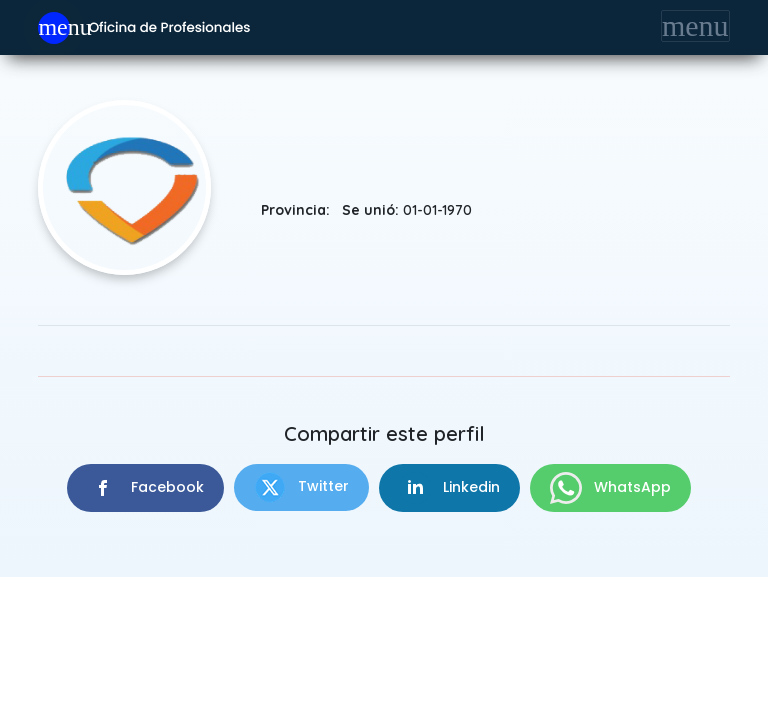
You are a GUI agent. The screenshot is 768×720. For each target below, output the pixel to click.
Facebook (145, 488)
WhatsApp (610, 488)
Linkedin (449, 488)
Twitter (301, 487)
